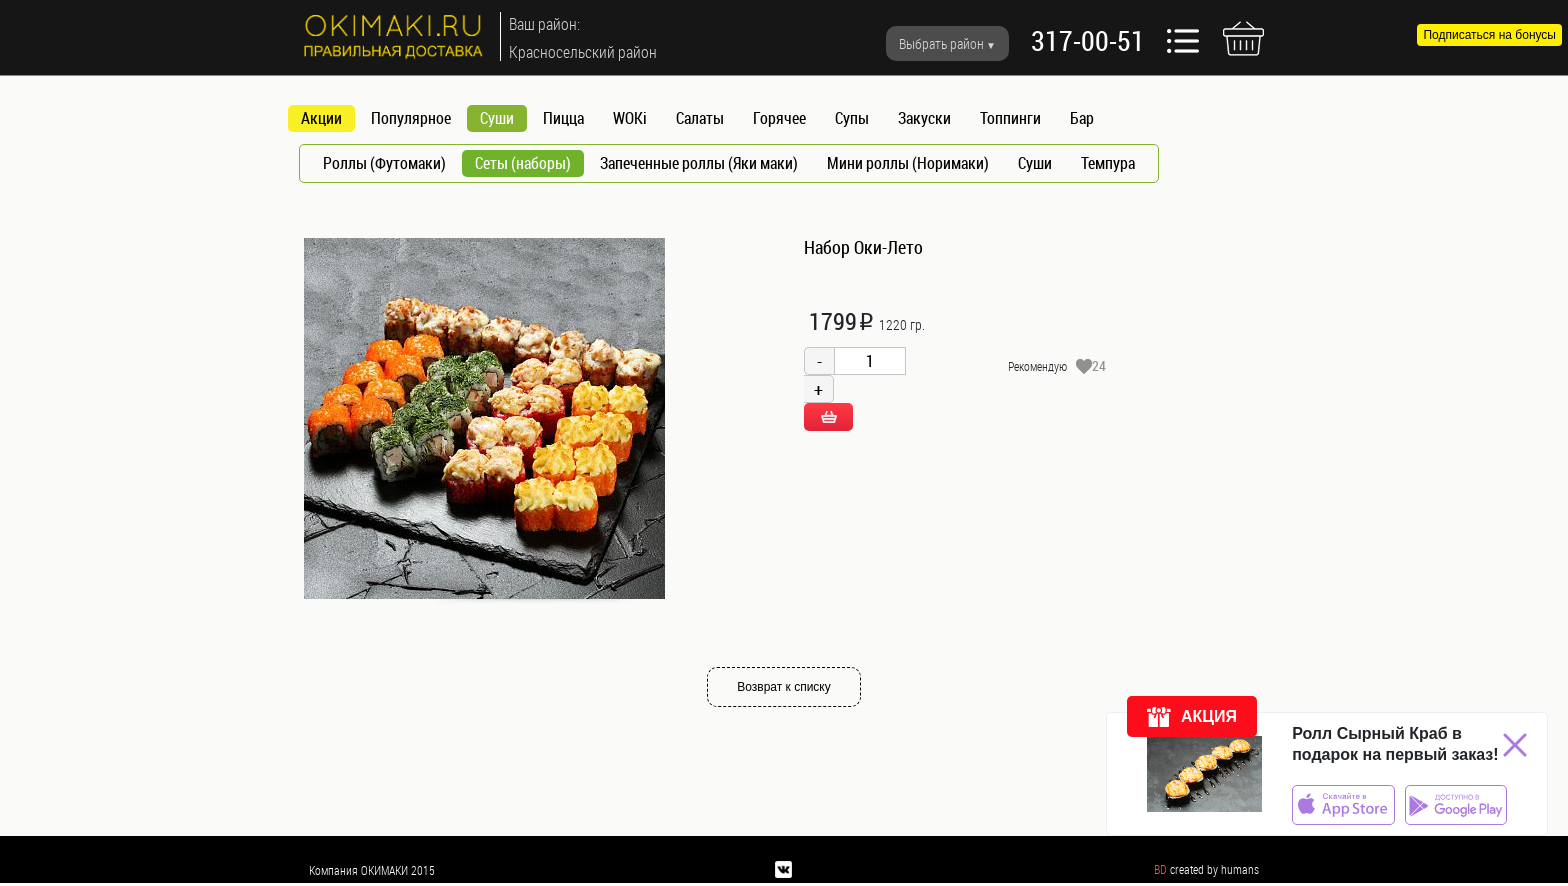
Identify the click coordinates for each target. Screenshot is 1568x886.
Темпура (1108, 163)
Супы (852, 118)
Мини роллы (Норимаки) (908, 163)
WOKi (630, 118)
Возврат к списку (784, 687)
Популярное (411, 118)
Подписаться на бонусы (1489, 35)
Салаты (700, 118)
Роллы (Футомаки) (384, 163)
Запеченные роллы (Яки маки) (699, 163)
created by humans (1214, 869)
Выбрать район (941, 43)
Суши (497, 118)
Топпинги (1010, 118)
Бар (1082, 118)
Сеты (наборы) (523, 163)
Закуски (924, 118)
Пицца (563, 118)
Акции (321, 118)
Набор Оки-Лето (863, 247)
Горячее (779, 118)
